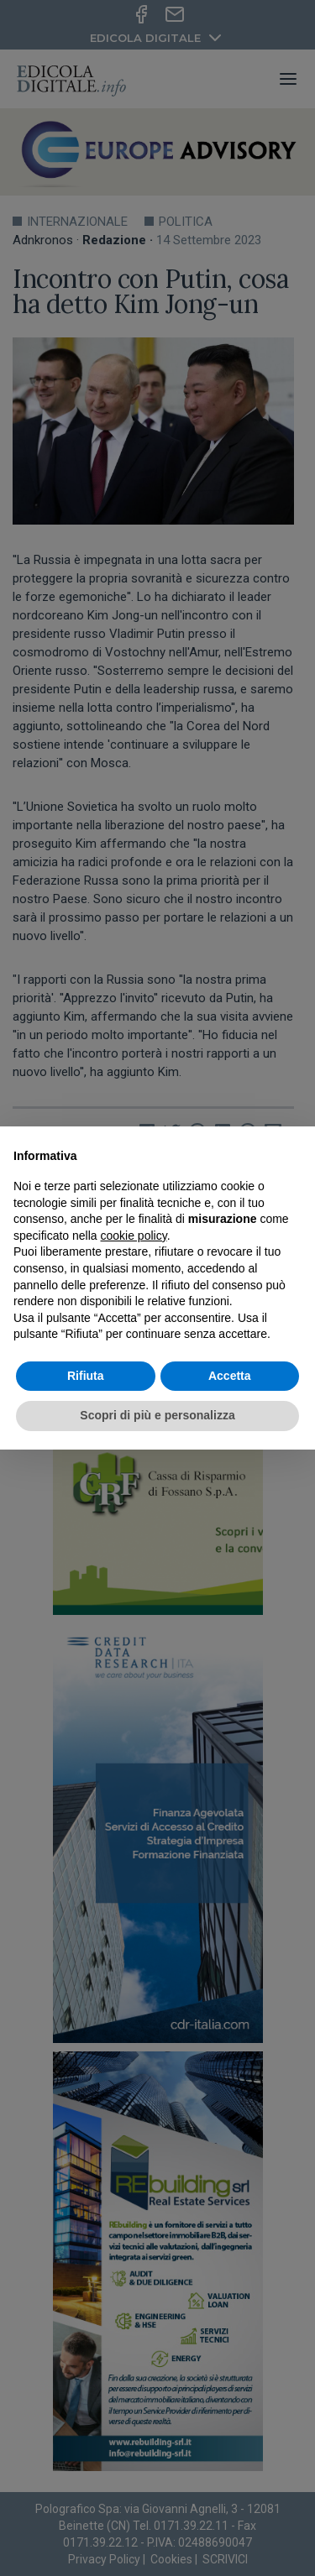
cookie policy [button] (134, 1235)
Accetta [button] (229, 1375)
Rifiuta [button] (85, 1375)
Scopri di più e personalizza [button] (157, 1415)
